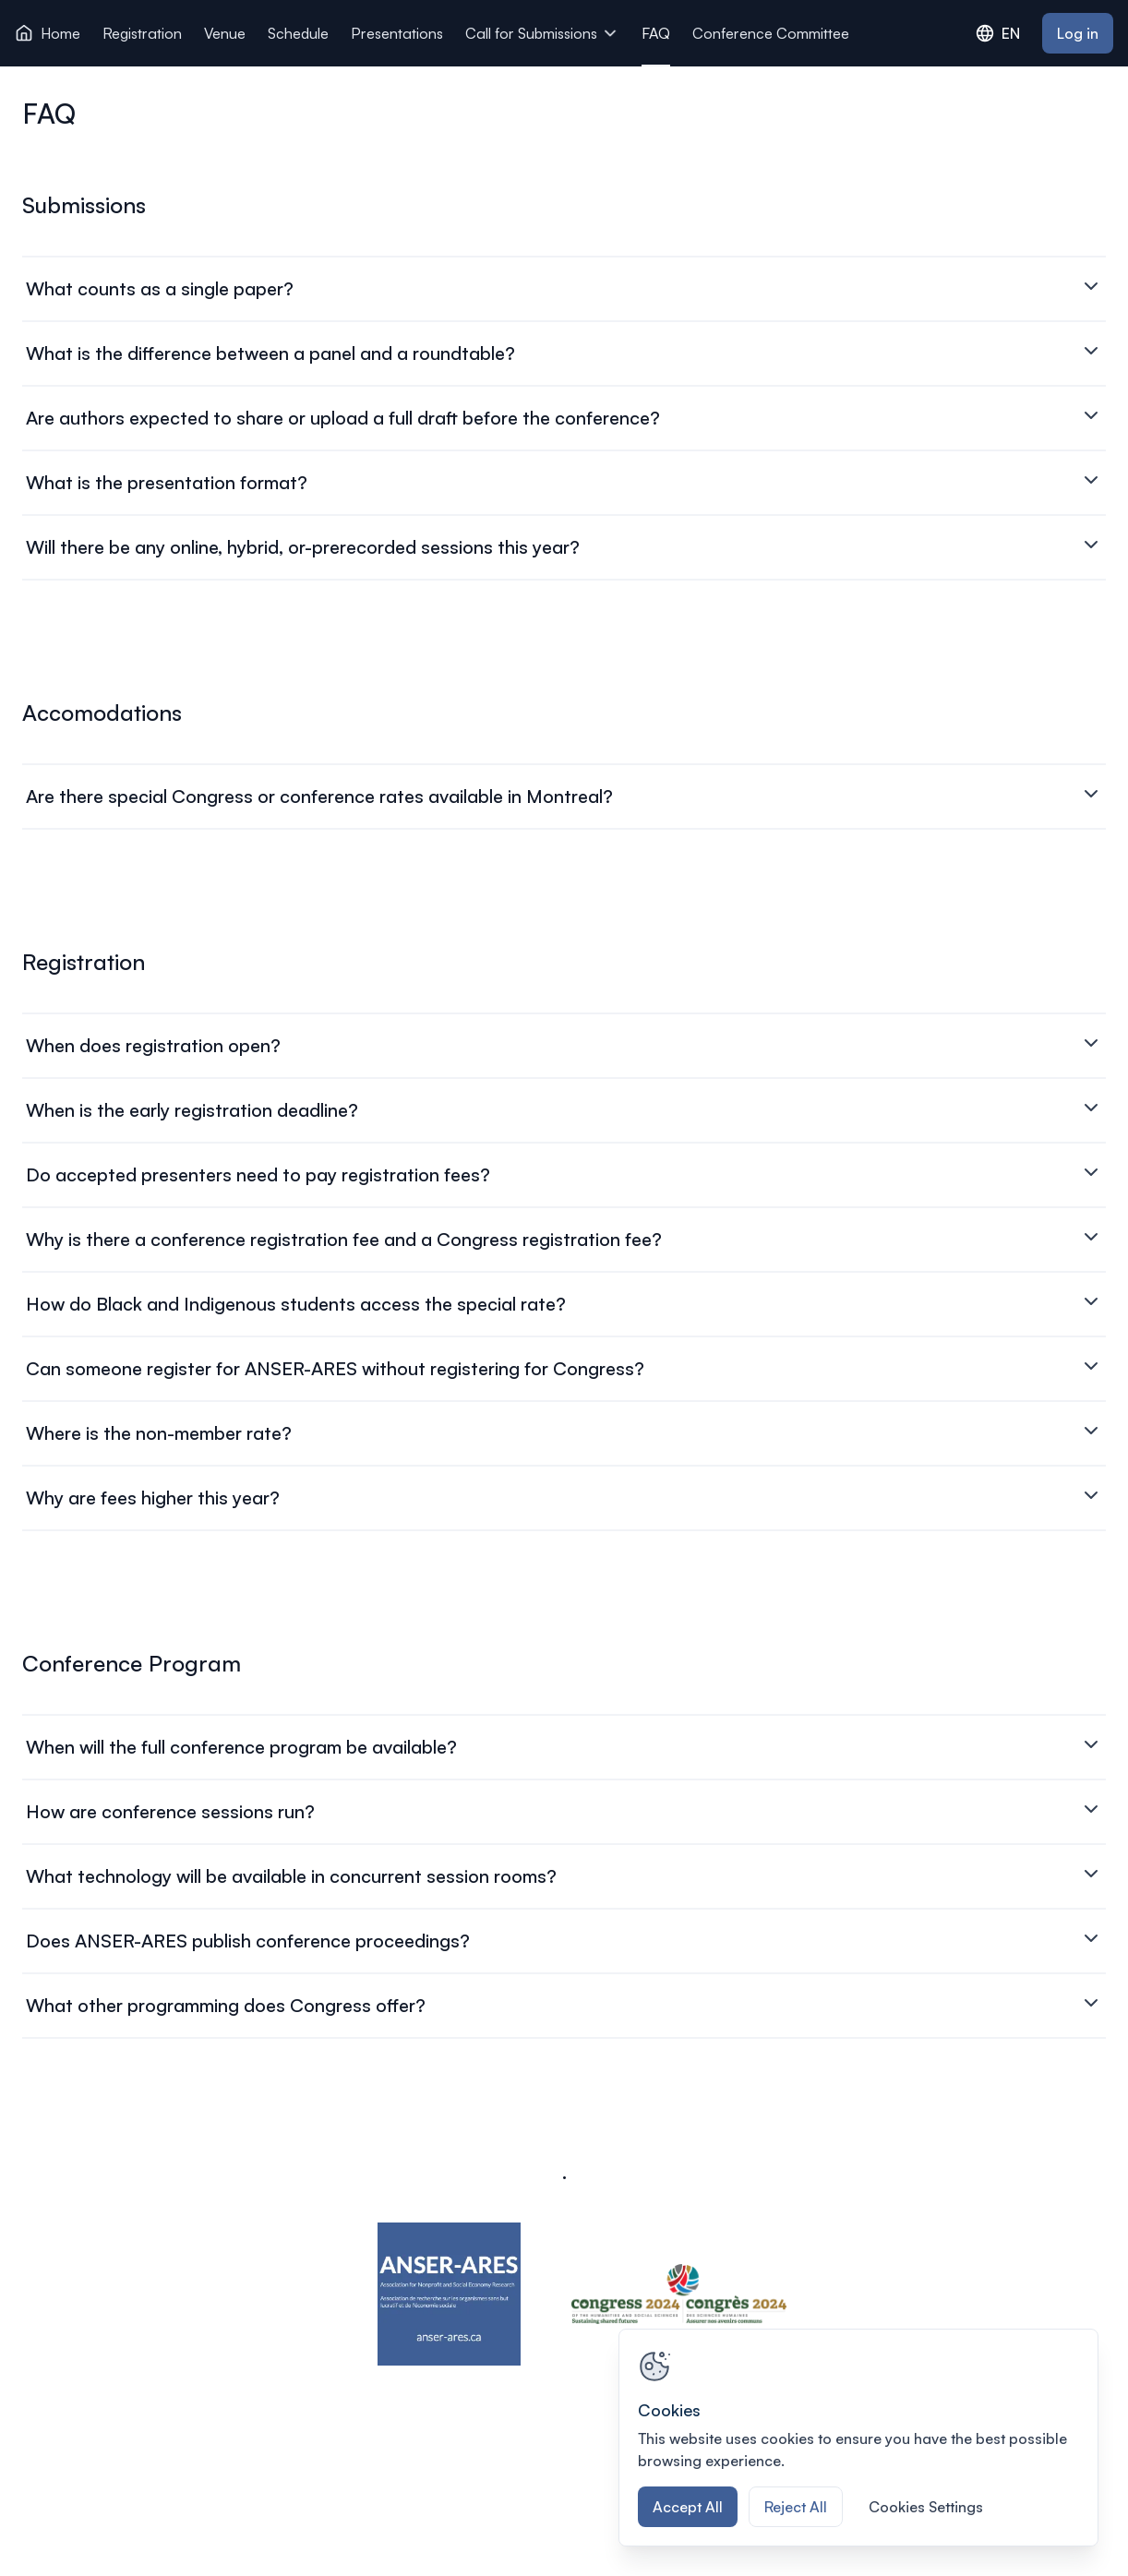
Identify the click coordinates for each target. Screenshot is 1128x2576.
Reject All (795, 2507)
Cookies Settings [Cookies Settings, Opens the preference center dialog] (926, 2507)
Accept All (688, 2507)
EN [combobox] (998, 33)
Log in (1077, 33)
